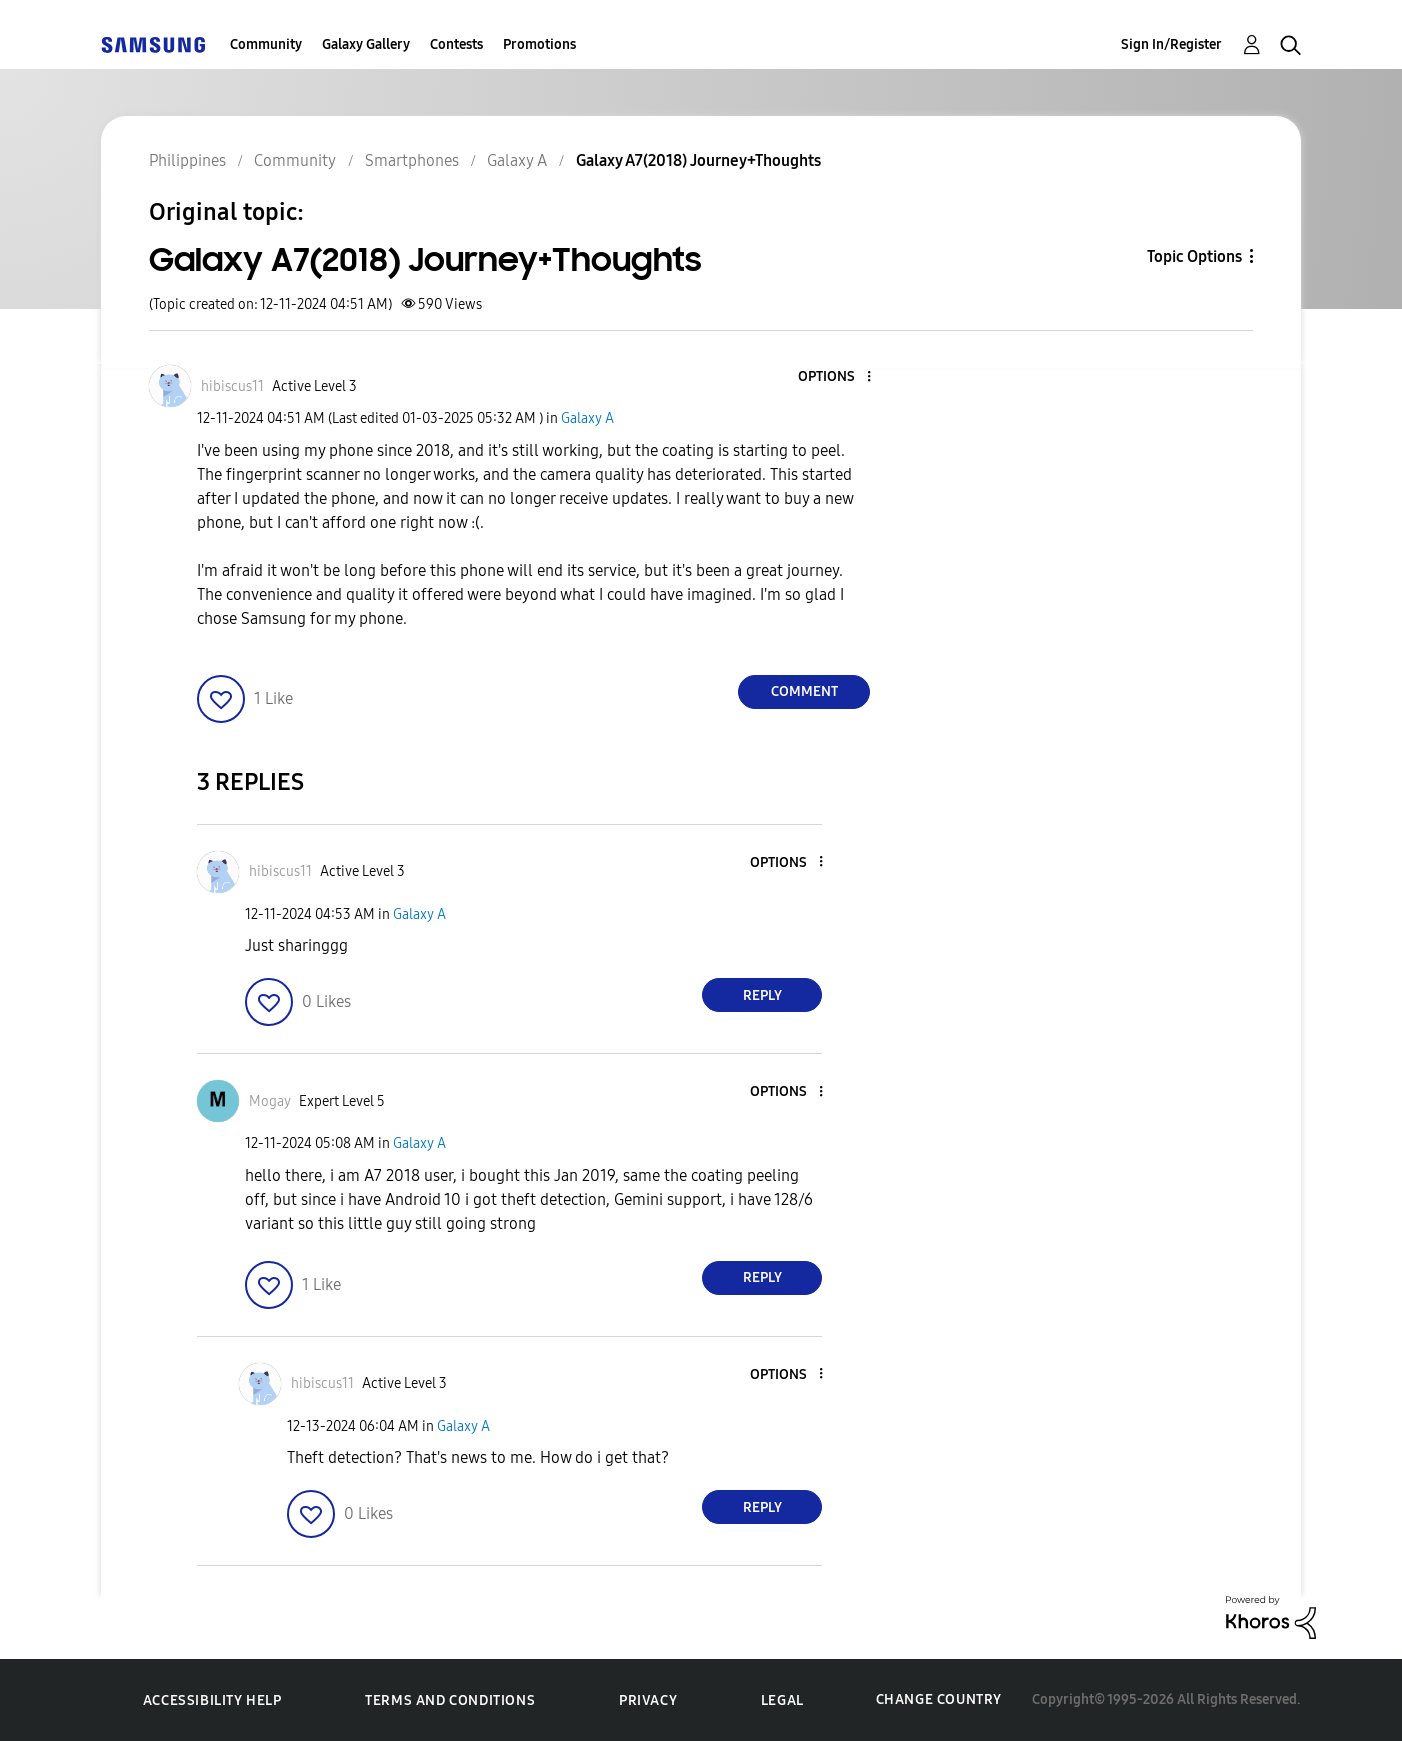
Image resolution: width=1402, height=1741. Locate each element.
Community (266, 44)
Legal (782, 1700)
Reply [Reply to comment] (762, 995)
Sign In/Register (1171, 44)
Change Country (939, 1699)
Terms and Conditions (450, 1700)
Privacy (648, 1700)
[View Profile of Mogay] (270, 1101)
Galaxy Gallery (366, 44)
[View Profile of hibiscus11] (232, 386)
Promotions (539, 44)
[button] (836, 377)
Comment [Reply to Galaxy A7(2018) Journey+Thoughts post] (804, 691)
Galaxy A (587, 418)
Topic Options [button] (1194, 256)
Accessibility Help (212, 1700)
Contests (456, 44)
